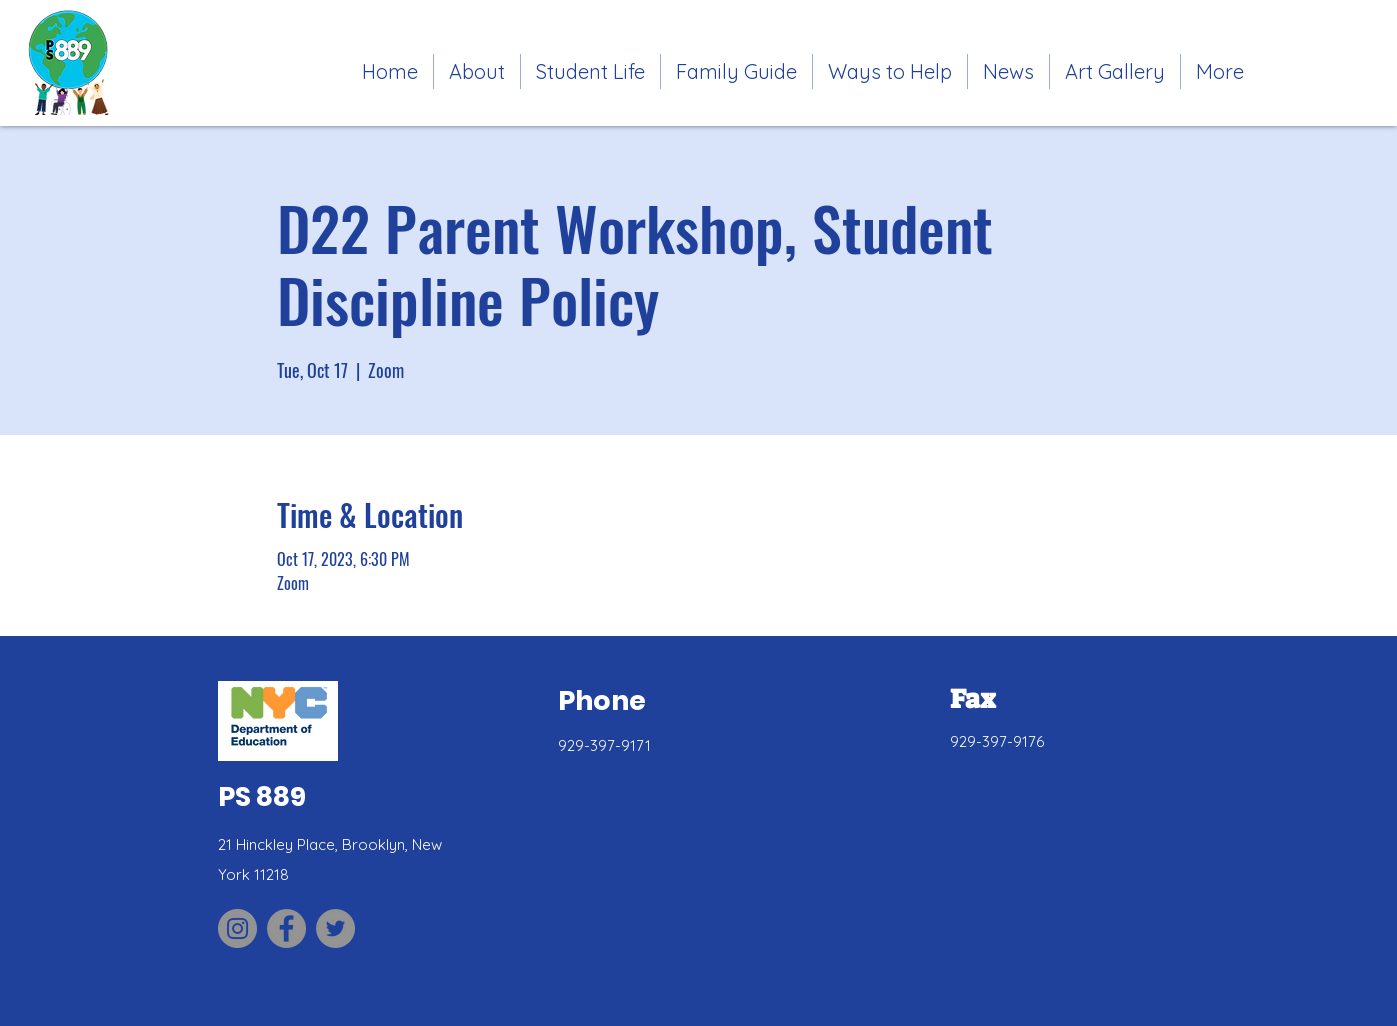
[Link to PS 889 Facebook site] (286, 928)
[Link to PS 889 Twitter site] (335, 928)
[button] (590, 71)
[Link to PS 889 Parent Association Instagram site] (237, 928)
